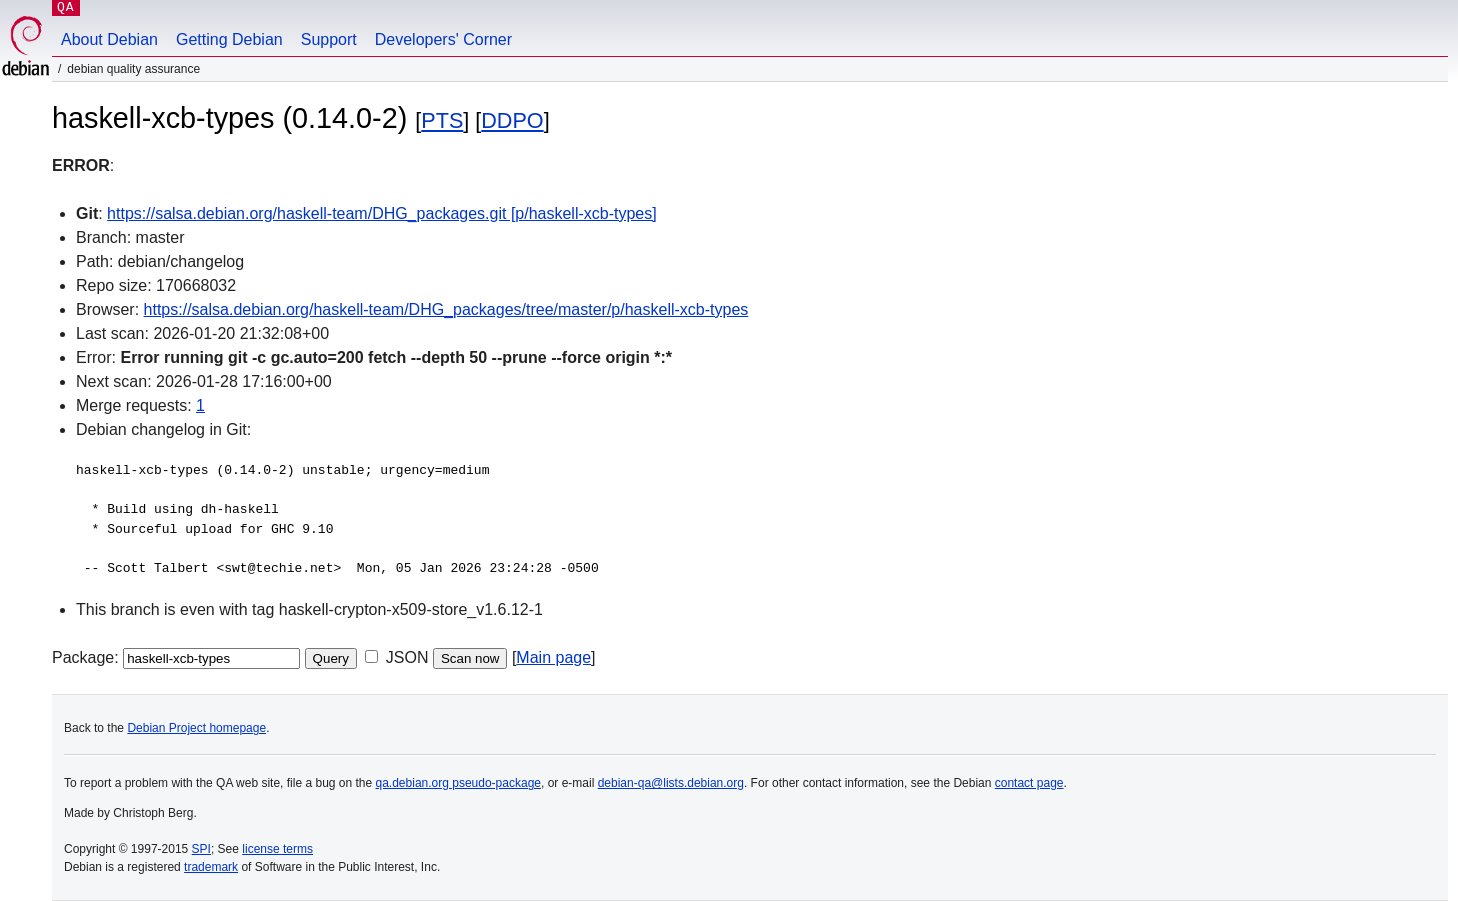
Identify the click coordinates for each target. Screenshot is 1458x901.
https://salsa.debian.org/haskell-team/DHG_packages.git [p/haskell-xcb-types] (382, 213)
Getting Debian (229, 39)
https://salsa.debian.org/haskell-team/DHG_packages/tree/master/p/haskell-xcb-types (446, 309)
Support (329, 39)
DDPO (512, 120)
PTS (442, 120)
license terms (277, 849)
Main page (553, 657)
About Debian (109, 39)
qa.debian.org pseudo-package (458, 783)
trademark (211, 867)
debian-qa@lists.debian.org (671, 783)
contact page (1029, 783)
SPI (201, 849)
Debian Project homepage (196, 728)
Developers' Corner (443, 39)
